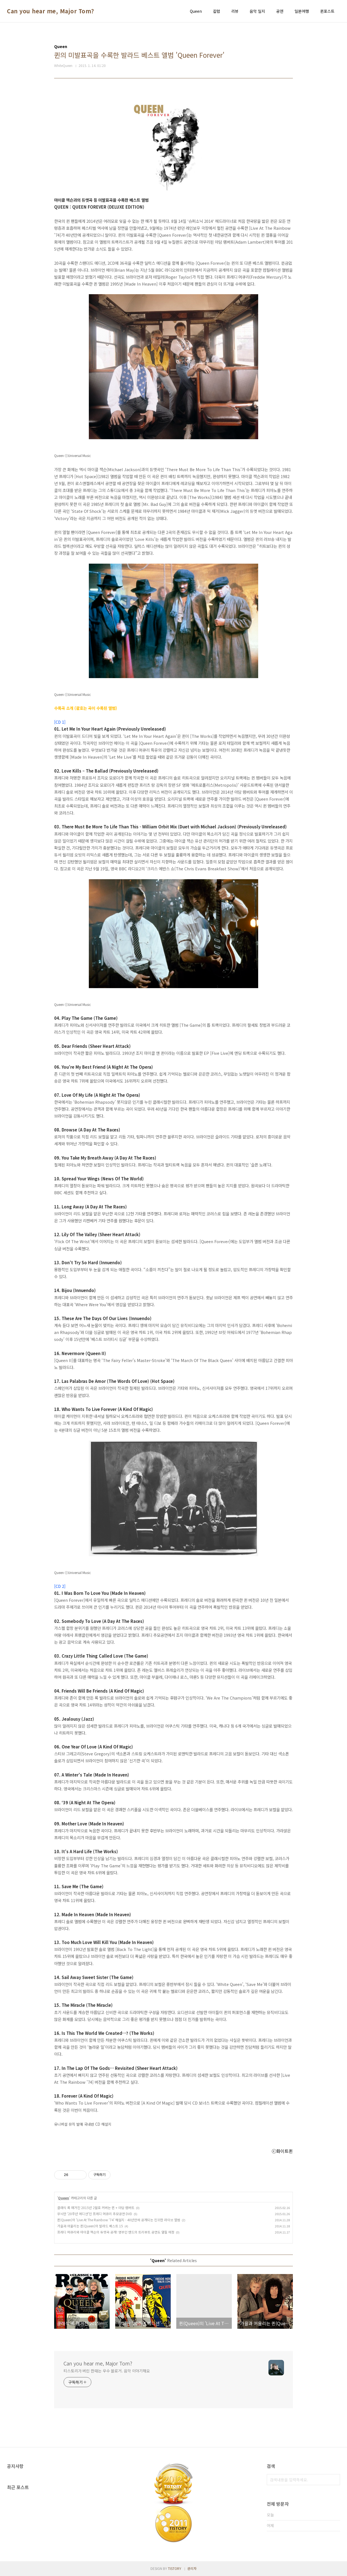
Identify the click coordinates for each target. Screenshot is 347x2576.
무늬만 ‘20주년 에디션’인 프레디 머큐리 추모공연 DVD (94, 2213)
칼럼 (216, 11)
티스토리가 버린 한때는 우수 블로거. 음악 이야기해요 (107, 2370)
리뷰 (234, 11)
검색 (334, 2479)
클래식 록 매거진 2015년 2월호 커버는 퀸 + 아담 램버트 (95, 2207)
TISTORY (174, 2568)
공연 (279, 11)
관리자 (192, 2568)
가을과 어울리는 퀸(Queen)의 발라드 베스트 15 (90, 2225)
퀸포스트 (327, 11)
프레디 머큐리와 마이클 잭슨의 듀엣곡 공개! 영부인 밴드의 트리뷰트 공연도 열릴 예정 (115, 2232)
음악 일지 (257, 11)
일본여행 (302, 11)
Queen (196, 11)
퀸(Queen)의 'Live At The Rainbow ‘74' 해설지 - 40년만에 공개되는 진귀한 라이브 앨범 (118, 2219)
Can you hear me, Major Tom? (50, 11)
